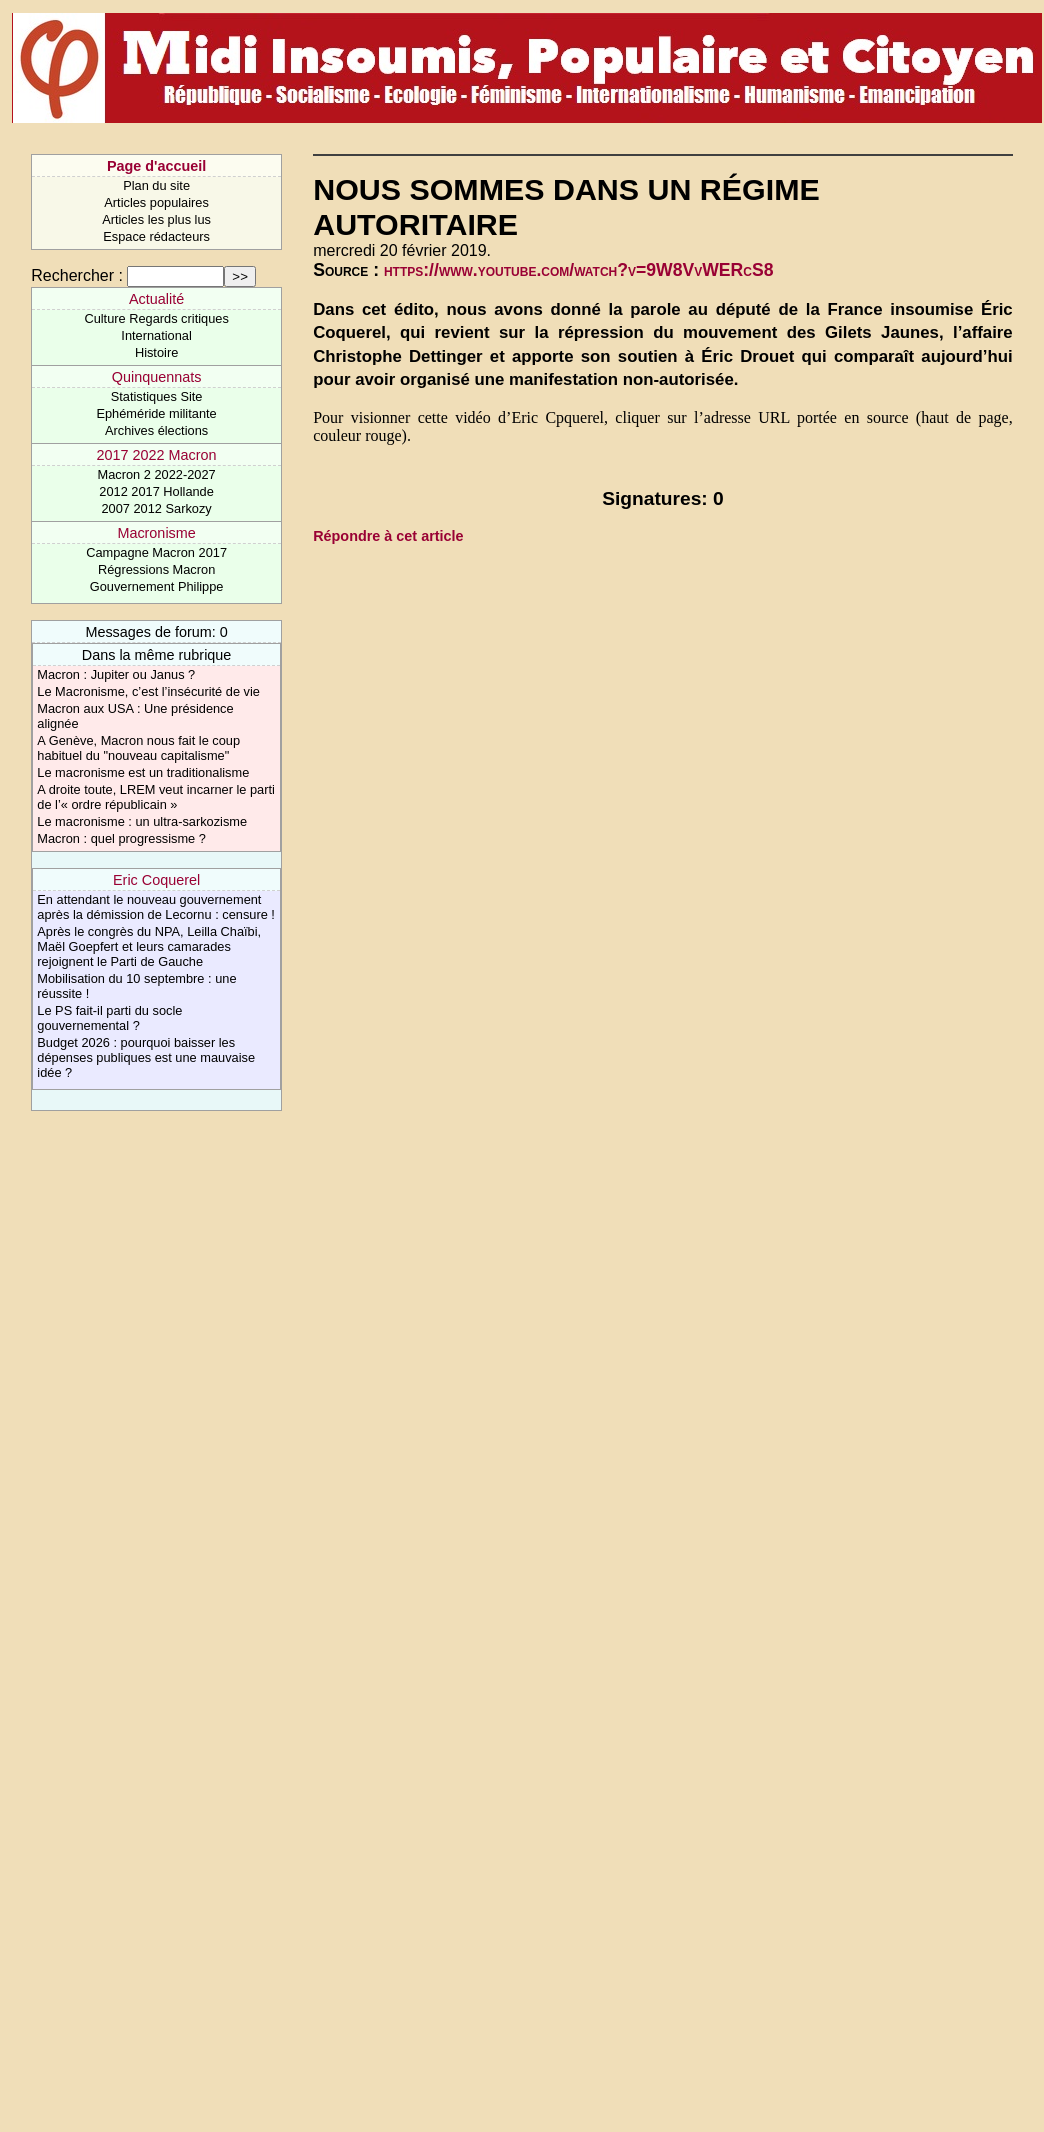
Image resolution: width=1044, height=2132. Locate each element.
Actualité (156, 299)
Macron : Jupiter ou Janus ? (116, 674)
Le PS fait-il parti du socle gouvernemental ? (109, 1018)
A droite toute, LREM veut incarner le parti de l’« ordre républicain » (156, 797)
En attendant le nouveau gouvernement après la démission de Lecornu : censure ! (156, 907)
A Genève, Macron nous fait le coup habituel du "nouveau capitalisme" (138, 748)
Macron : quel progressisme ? (121, 838)
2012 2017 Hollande (156, 491)
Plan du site (156, 185)
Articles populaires (156, 202)
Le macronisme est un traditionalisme (143, 772)
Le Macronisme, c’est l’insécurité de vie (148, 691)
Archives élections (156, 430)
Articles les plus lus (156, 219)
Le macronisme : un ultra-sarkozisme (142, 821)
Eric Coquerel (156, 880)
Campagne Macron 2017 (156, 552)
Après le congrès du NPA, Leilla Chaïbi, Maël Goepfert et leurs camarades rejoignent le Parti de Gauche (149, 946)
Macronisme (156, 533)
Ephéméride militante (156, 413)
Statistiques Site (157, 396)
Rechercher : (77, 275)
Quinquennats (157, 377)
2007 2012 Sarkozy (156, 508)
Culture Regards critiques (156, 318)
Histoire (156, 352)
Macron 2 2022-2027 (157, 474)
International (156, 335)
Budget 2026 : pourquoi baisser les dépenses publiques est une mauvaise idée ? (146, 1057)
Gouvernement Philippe (157, 586)
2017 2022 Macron (157, 455)
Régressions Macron (156, 569)
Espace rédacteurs (156, 236)
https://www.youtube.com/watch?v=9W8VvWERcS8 (579, 270)
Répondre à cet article (388, 536)
